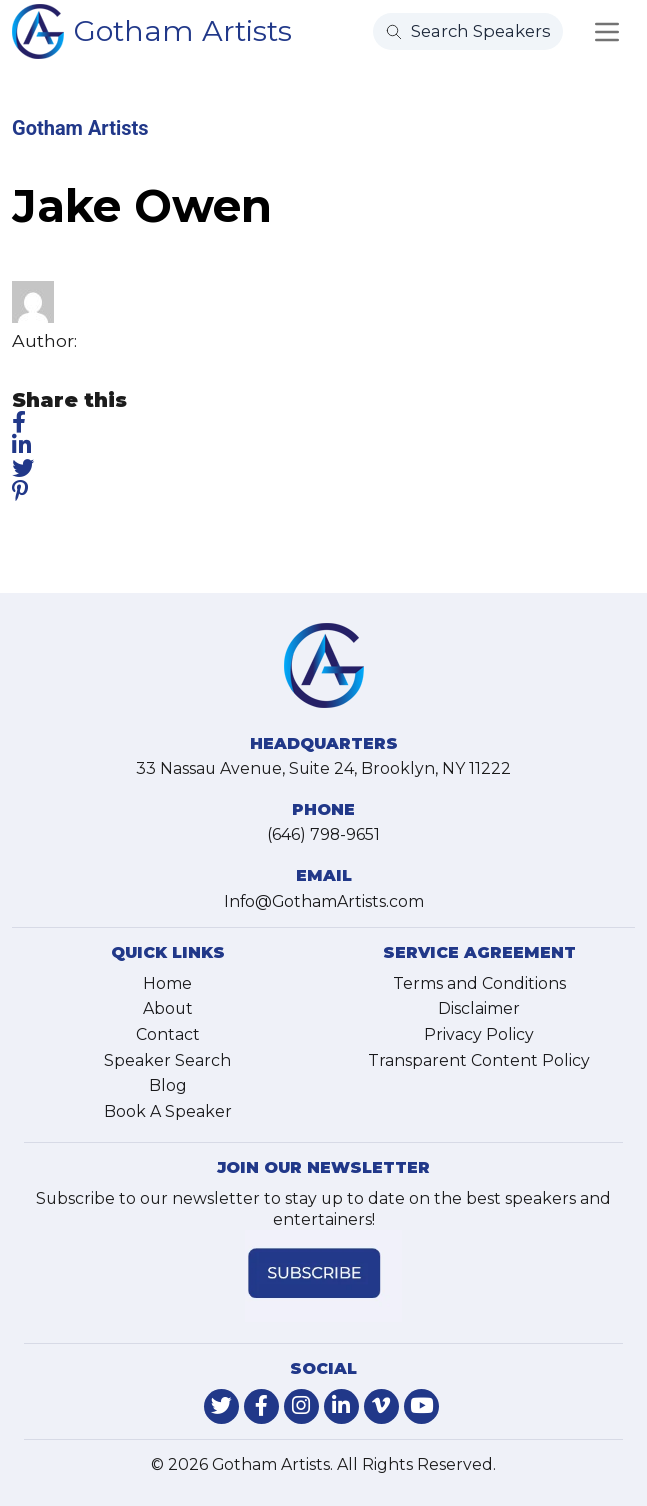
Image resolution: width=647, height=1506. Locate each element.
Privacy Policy (479, 1034)
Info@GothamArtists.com (324, 901)
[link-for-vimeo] (381, 1406)
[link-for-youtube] (421, 1406)
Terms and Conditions (479, 983)
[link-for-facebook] (261, 1406)
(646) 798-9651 (323, 834)
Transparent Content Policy (479, 1060)
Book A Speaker (168, 1111)
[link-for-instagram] (301, 1406)
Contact (168, 1034)
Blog (168, 1085)
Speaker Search (167, 1060)
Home (167, 983)
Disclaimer (479, 1008)
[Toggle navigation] (607, 32)
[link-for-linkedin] (341, 1406)
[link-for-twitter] (221, 1406)
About (168, 1008)
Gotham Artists (183, 30)
